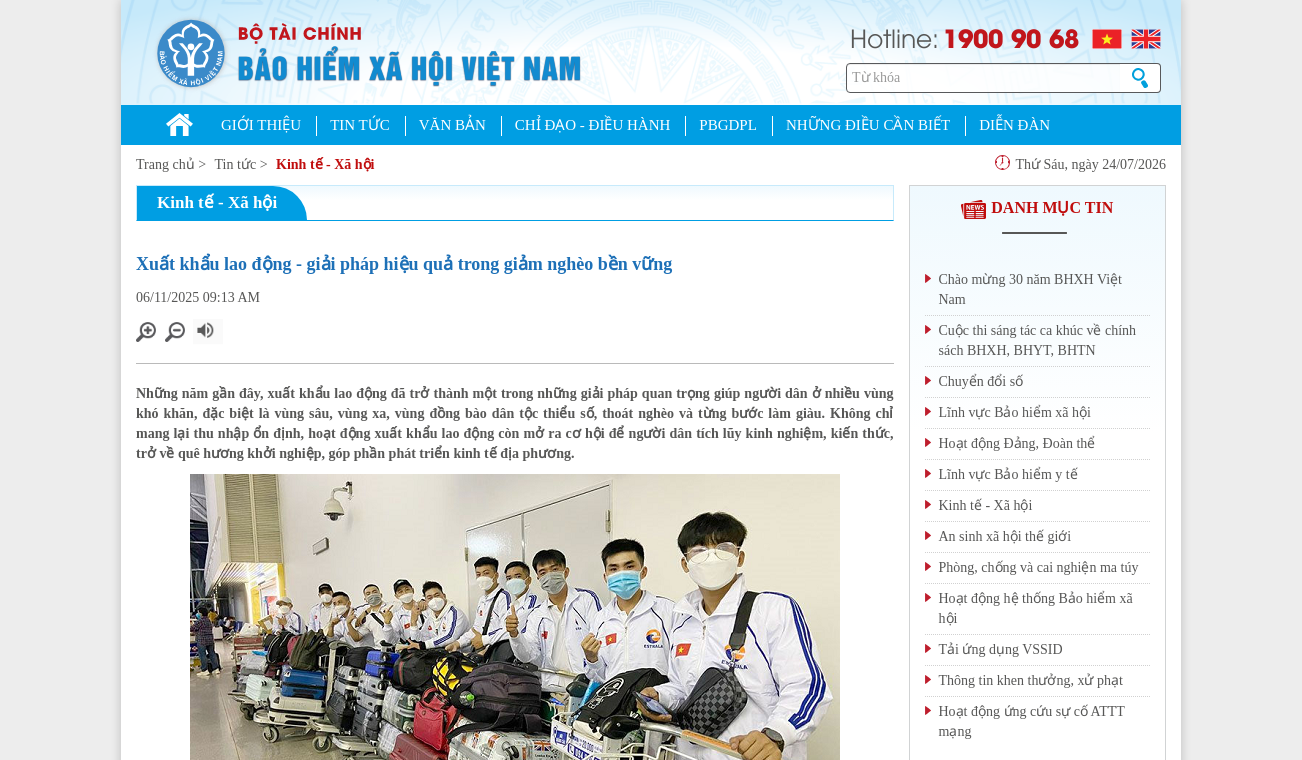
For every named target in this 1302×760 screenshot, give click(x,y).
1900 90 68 (1011, 37)
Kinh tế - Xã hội (325, 164)
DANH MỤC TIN (1037, 207)
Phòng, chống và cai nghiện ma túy (1039, 567)
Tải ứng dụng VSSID (1001, 649)
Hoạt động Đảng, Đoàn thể (1017, 443)
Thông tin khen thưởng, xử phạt (1031, 680)
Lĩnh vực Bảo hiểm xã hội (1015, 412)
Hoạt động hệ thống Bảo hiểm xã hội (1036, 608)
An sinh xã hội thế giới (1005, 536)
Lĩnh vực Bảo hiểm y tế (1008, 474)
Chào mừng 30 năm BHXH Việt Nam (1031, 289)
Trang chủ (165, 164)
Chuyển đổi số (981, 381)
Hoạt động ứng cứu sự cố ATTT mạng (1032, 721)
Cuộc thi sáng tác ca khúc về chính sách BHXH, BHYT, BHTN (1038, 340)
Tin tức (236, 164)
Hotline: (894, 36)
